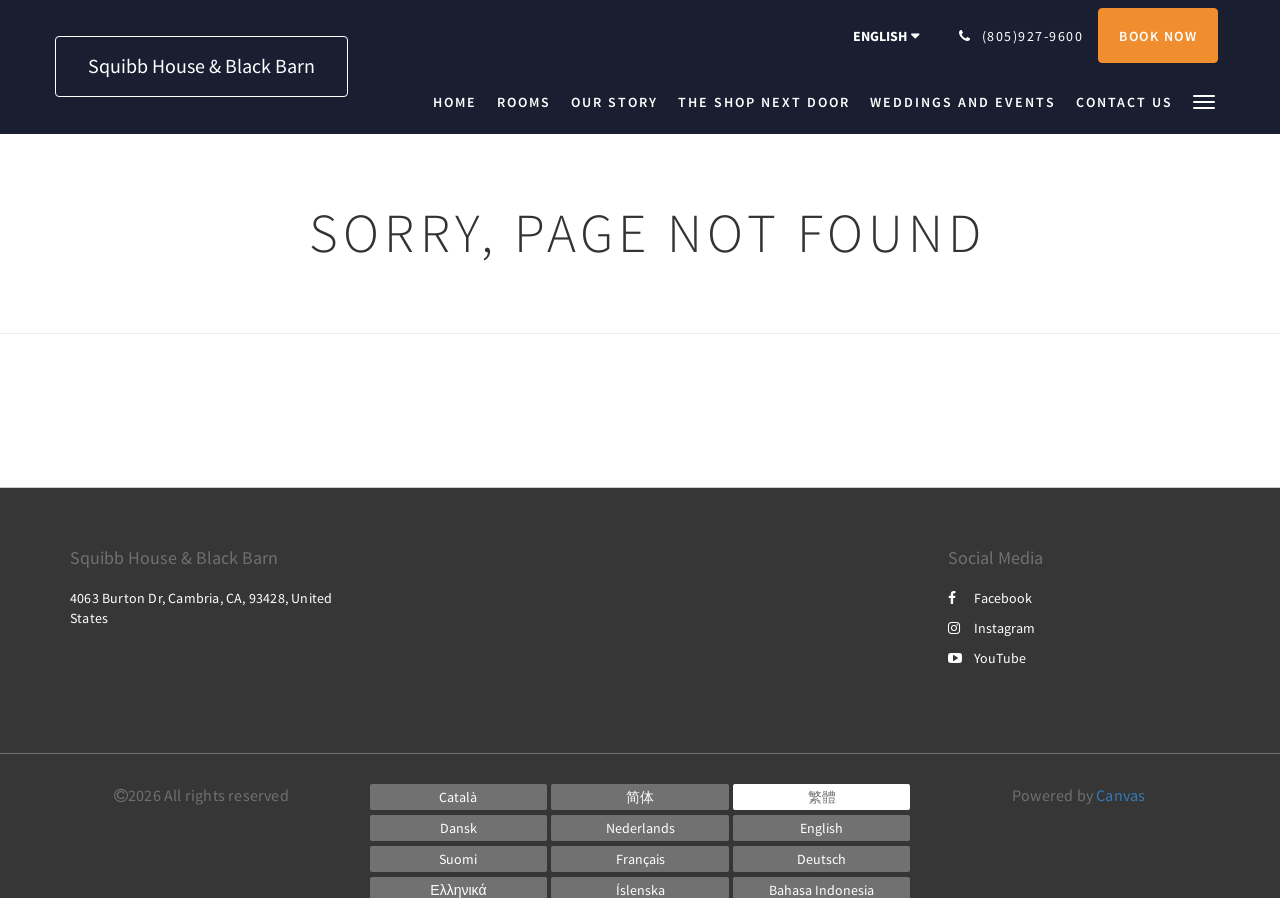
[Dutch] (640, 828)
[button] (1204, 100)
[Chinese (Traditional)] (822, 797)
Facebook (990, 598)
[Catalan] (459, 797)
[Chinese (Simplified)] (640, 797)
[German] (822, 859)
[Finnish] (459, 859)
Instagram (991, 628)
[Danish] (459, 828)
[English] (822, 828)
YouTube (987, 658)
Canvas (1120, 795)
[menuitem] (460, 102)
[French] (640, 859)
